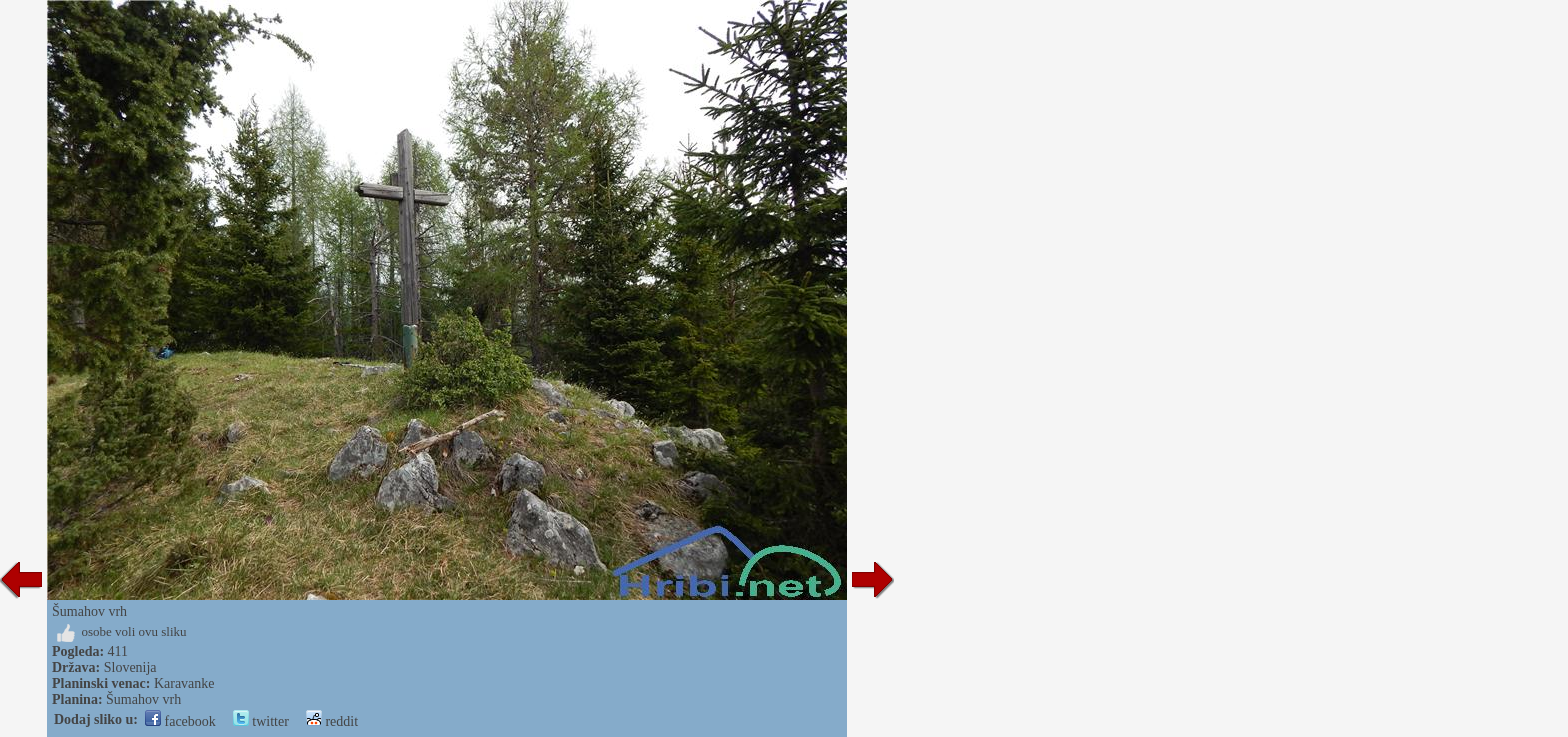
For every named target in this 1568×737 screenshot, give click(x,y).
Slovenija (130, 667)
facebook (180, 721)
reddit (332, 721)
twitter (261, 721)
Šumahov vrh (143, 699)
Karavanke (184, 683)
